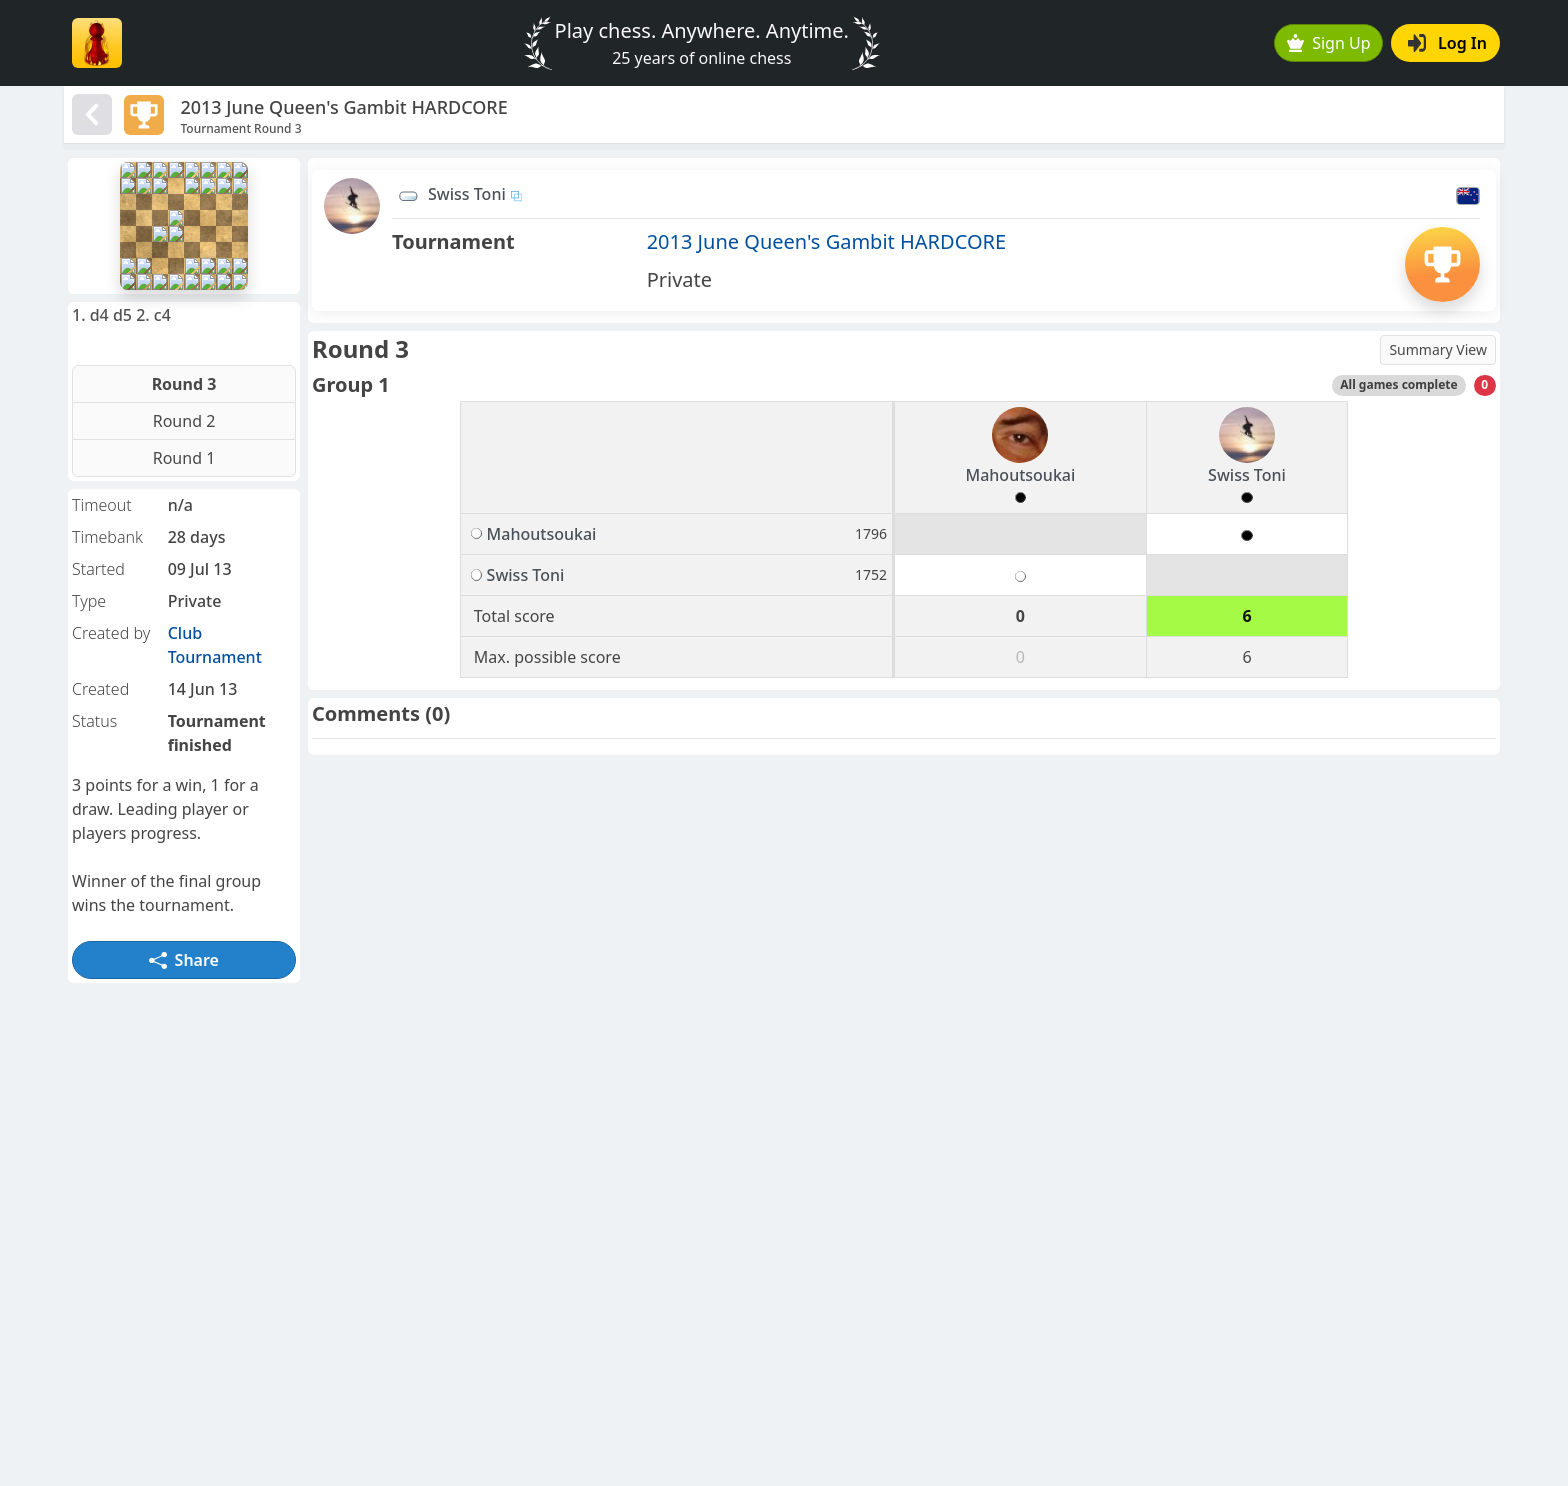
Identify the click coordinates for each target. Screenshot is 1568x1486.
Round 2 (184, 421)
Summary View (1438, 349)
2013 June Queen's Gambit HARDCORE (826, 241)
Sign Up (1329, 43)
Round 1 (184, 458)
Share (184, 960)
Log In (1447, 43)
